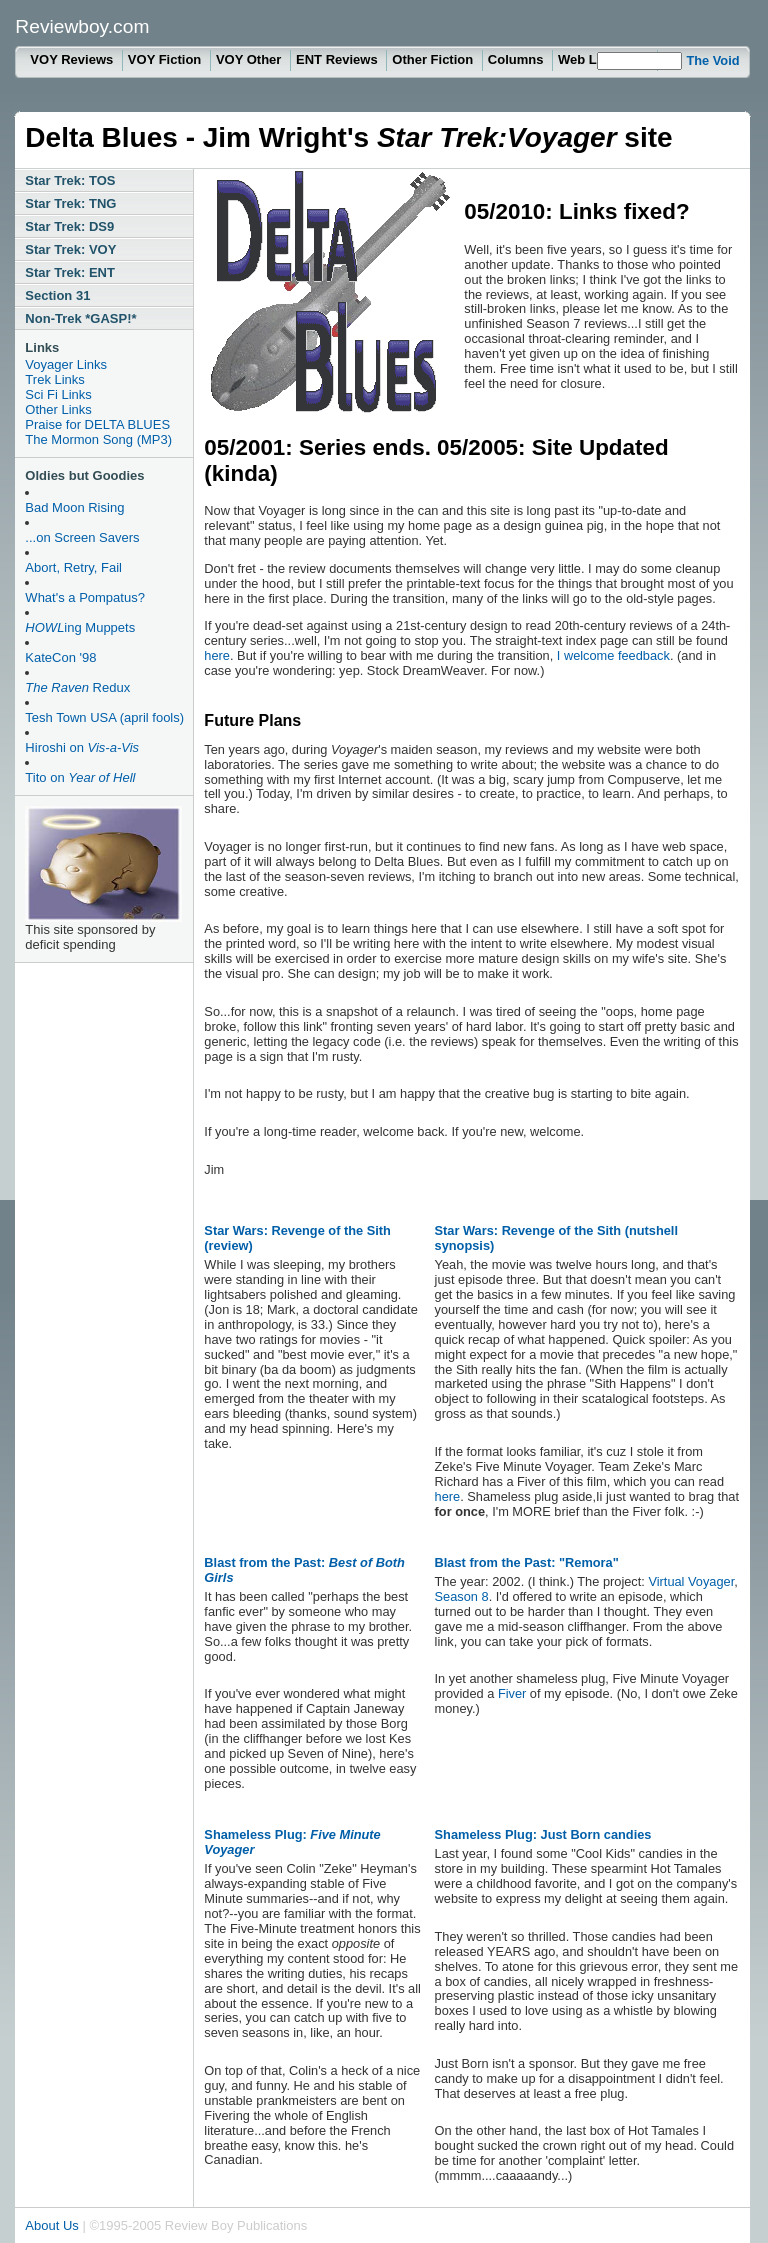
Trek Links (54, 379)
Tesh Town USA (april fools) (104, 717)
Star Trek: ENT (70, 272)
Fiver (512, 1693)
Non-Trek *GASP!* (80, 318)
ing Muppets (80, 627)
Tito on (80, 777)
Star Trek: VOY (70, 249)
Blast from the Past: (304, 1570)
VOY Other (250, 59)
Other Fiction (434, 59)
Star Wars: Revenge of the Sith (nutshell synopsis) (556, 1238)
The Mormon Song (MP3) (98, 439)
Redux (77, 687)
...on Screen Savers (82, 537)
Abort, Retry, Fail (73, 567)
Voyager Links (66, 364)
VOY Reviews (73, 59)
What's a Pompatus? (85, 597)
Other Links (58, 409)
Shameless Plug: (292, 1842)
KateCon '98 (60, 657)
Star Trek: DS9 (69, 226)
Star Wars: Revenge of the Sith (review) (297, 1238)
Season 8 (462, 1596)
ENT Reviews (338, 59)
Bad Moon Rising (74, 507)
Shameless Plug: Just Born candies (543, 1834)
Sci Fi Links (58, 394)
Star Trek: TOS (70, 180)
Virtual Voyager (691, 1581)
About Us (51, 2225)
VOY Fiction (166, 59)
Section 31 (57, 295)
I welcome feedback (613, 655)
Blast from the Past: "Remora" (527, 1562)
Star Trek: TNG (70, 203)
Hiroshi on (82, 747)
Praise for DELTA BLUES (97, 424)
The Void (712, 60)
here (217, 655)
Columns (517, 59)
